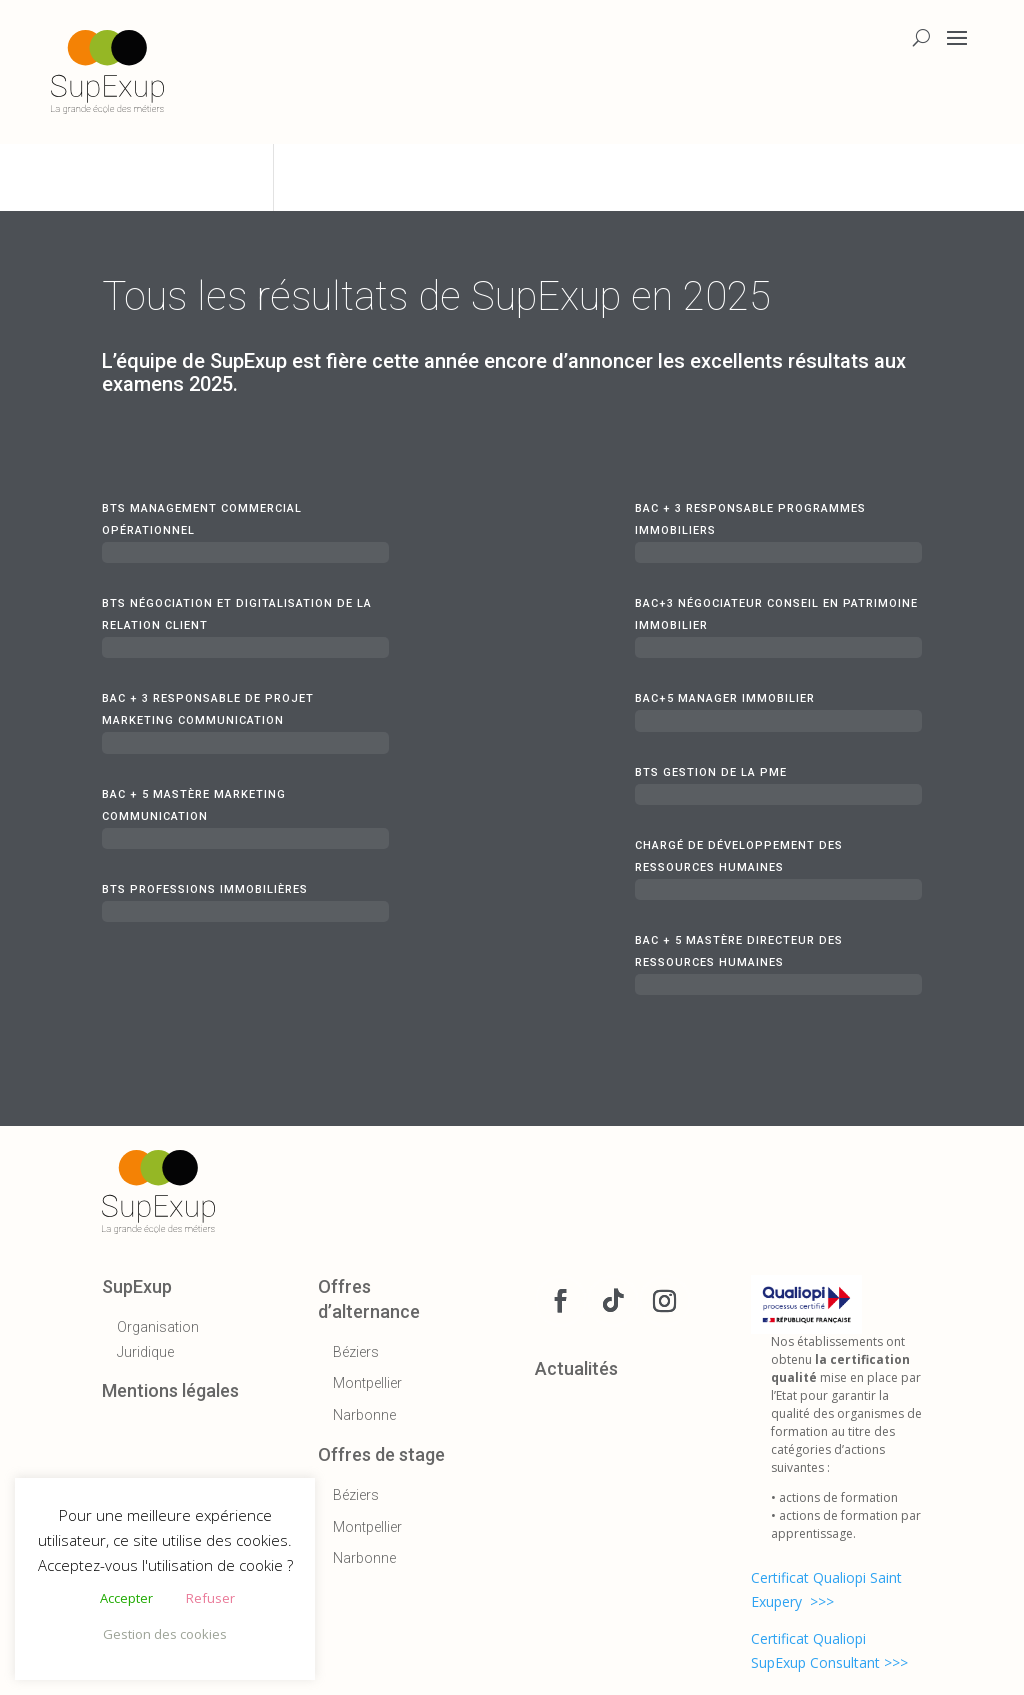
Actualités (576, 1368)
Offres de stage (381, 1454)
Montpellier (367, 1383)
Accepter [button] (126, 1598)
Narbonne (364, 1415)
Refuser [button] (210, 1598)
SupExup (137, 1286)
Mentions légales (170, 1390)
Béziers (356, 1352)
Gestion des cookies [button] (165, 1634)
